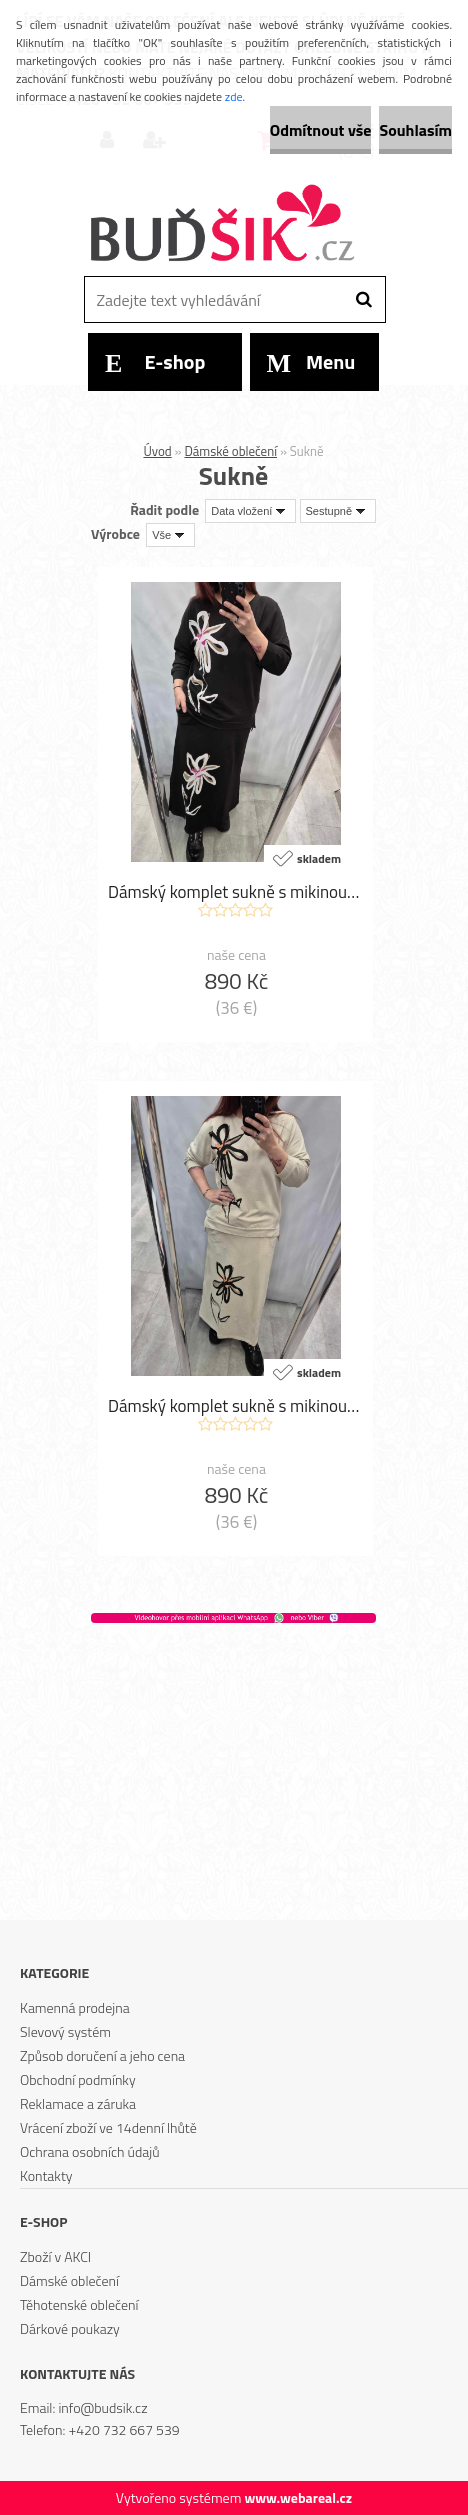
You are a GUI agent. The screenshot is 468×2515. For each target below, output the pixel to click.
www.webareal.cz (298, 2497)
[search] (363, 300)
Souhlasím (415, 130)
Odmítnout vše (321, 130)
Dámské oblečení (230, 451)
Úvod (157, 451)
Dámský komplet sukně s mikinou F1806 (235, 1406)
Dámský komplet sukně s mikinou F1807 (235, 892)
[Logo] (221, 225)
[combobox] (250, 511)
